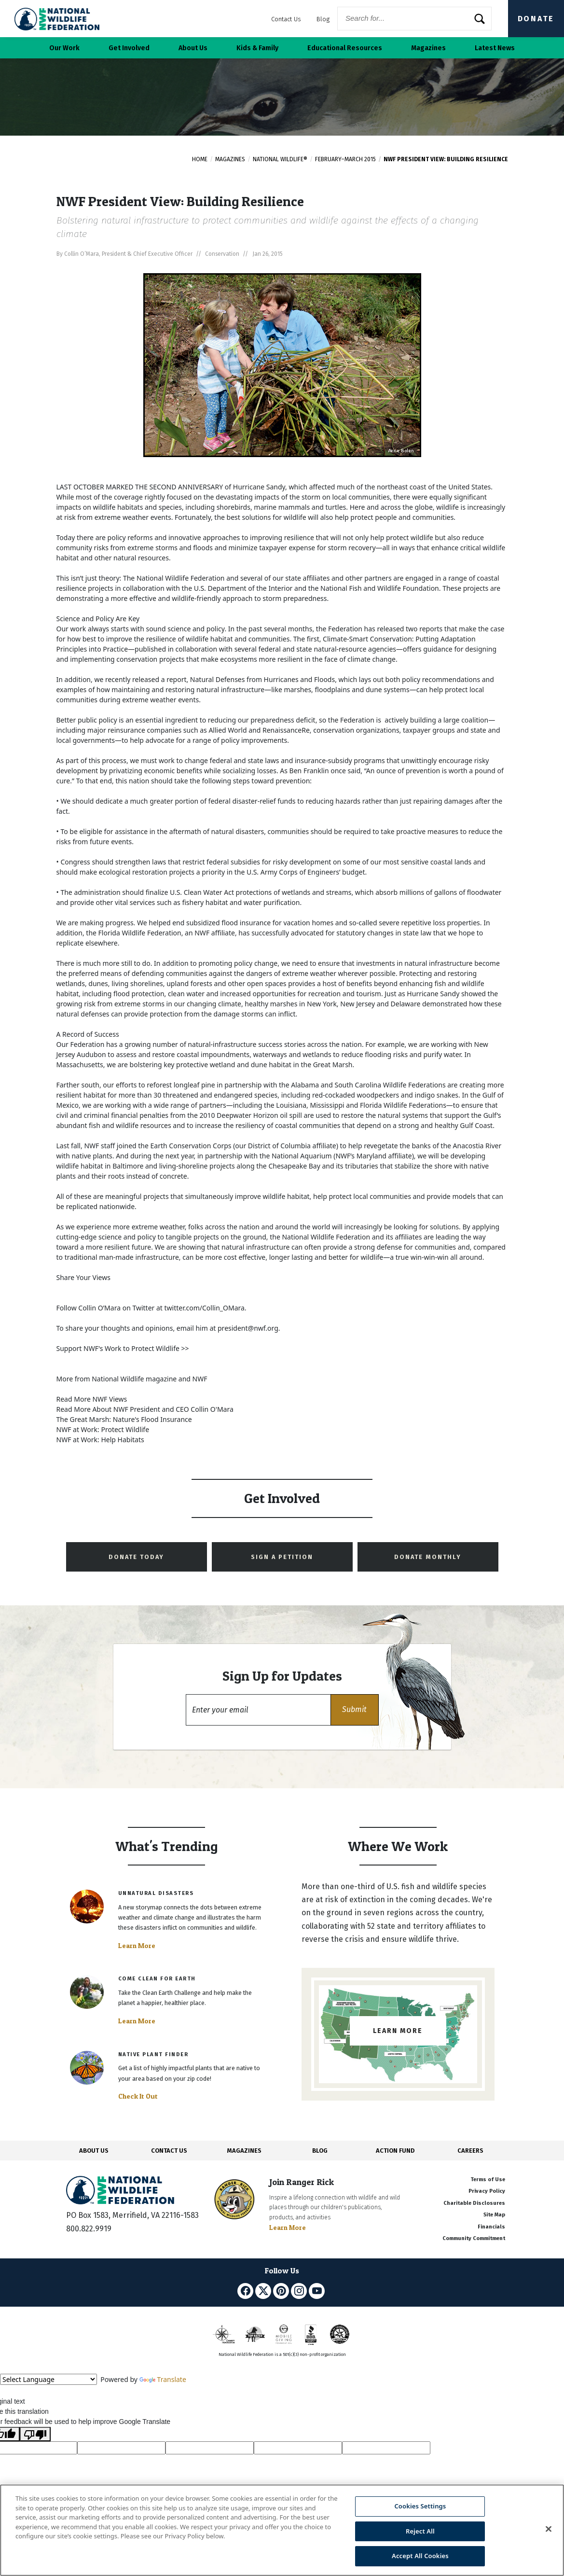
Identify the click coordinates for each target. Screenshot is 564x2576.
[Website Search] (414, 18)
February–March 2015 (345, 159)
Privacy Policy (486, 2191)
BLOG (320, 2150)
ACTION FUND (395, 2150)
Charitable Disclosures (474, 2203)
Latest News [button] (495, 48)
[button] (354, 1710)
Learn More (136, 1945)
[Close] (548, 2529)
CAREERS (470, 2150)
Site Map (494, 2215)
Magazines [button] (428, 48)
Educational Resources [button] (344, 48)
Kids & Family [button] (257, 48)
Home (199, 159)
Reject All (420, 2531)
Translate (162, 2379)
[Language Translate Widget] (48, 2379)
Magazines (230, 159)
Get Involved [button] (129, 48)
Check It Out (138, 2096)
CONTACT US (169, 2150)
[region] (282, 2530)
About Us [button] (193, 48)
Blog (323, 19)
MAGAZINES (244, 2150)
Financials (491, 2227)
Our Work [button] (64, 48)
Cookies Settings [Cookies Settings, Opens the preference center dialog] (420, 2506)
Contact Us (286, 19)
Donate (536, 18)
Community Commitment (473, 2238)
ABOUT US (94, 2150)
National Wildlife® (280, 159)
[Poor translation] (35, 2434)
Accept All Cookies (420, 2555)
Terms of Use (487, 2179)
